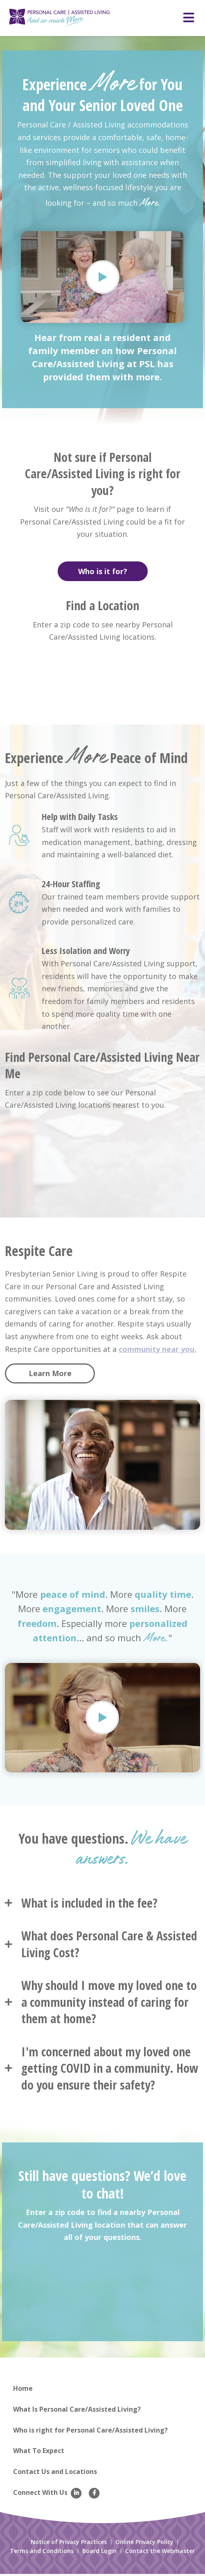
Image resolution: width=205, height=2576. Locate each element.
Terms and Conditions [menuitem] (42, 2553)
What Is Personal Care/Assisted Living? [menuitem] (77, 2411)
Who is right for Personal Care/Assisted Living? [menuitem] (90, 2431)
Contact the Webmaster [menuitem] (160, 2553)
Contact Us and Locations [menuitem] (55, 2473)
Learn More (50, 1375)
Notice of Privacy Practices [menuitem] (69, 2544)
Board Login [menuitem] (99, 2553)
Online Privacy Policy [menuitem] (144, 2544)
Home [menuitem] (23, 2390)
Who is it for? (102, 573)
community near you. (157, 1351)
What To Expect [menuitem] (38, 2452)
